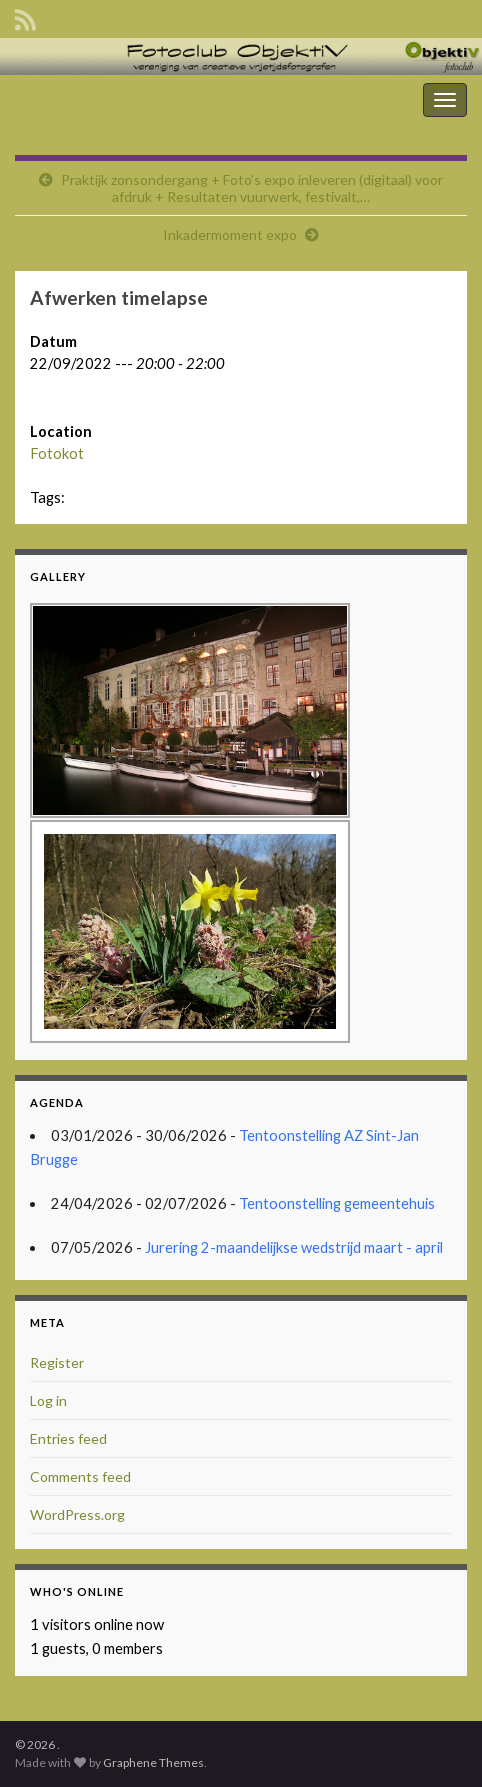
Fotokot (57, 453)
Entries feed (68, 1438)
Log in (48, 1400)
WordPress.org (77, 1514)
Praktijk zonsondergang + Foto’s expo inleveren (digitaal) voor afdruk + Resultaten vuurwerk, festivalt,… (252, 188)
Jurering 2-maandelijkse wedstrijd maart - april (294, 1247)
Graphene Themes (153, 1762)
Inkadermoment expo (230, 234)
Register (57, 1362)
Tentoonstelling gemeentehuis (337, 1203)
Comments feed (80, 1476)
